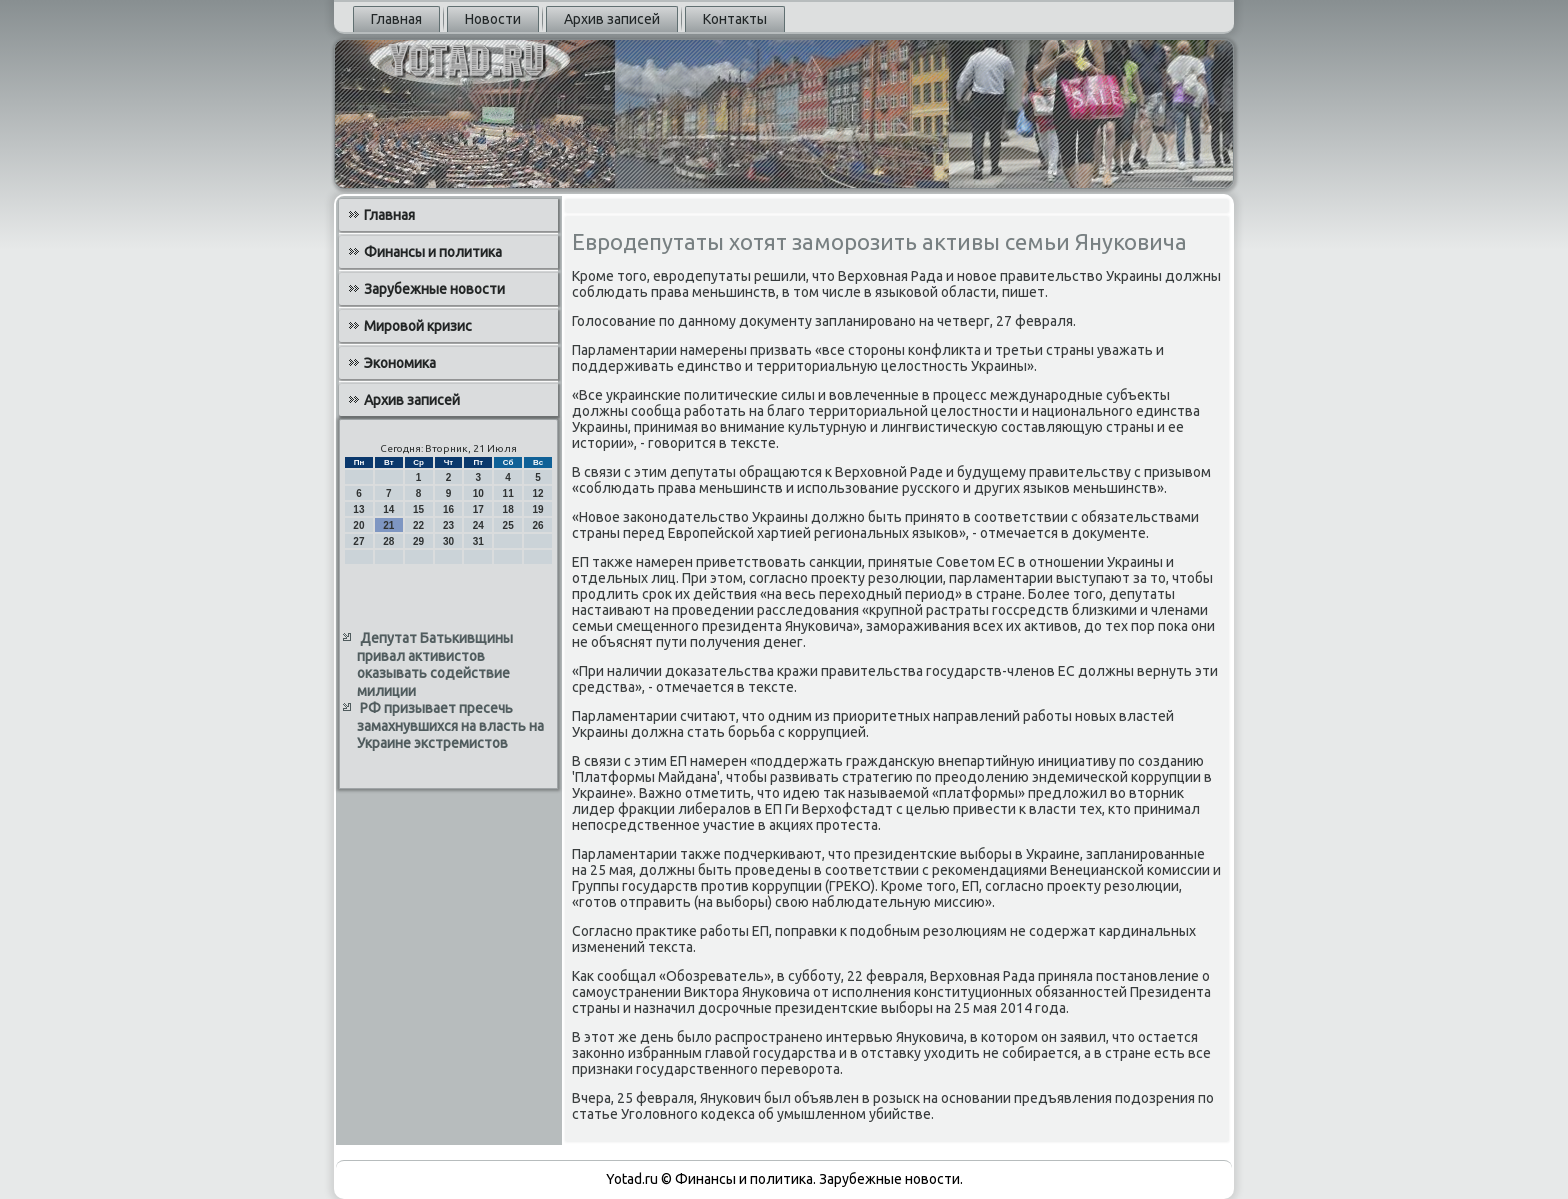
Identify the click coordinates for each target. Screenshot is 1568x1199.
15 (418, 509)
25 (508, 525)
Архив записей (612, 19)
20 (358, 525)
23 (448, 525)
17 (478, 509)
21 (388, 525)
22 (418, 525)
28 (388, 541)
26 (537, 525)
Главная (396, 19)
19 (537, 509)
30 (448, 541)
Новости (493, 19)
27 (358, 541)
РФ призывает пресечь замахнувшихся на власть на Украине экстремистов (450, 725)
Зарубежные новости (434, 289)
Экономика (400, 363)
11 (508, 493)
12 (537, 493)
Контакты (735, 19)
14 (388, 509)
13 (358, 509)
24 (478, 525)
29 (418, 541)
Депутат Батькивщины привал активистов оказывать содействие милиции (435, 664)
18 (508, 509)
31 (478, 541)
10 (478, 493)
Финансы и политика (433, 252)
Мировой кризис (418, 326)
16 (448, 509)
